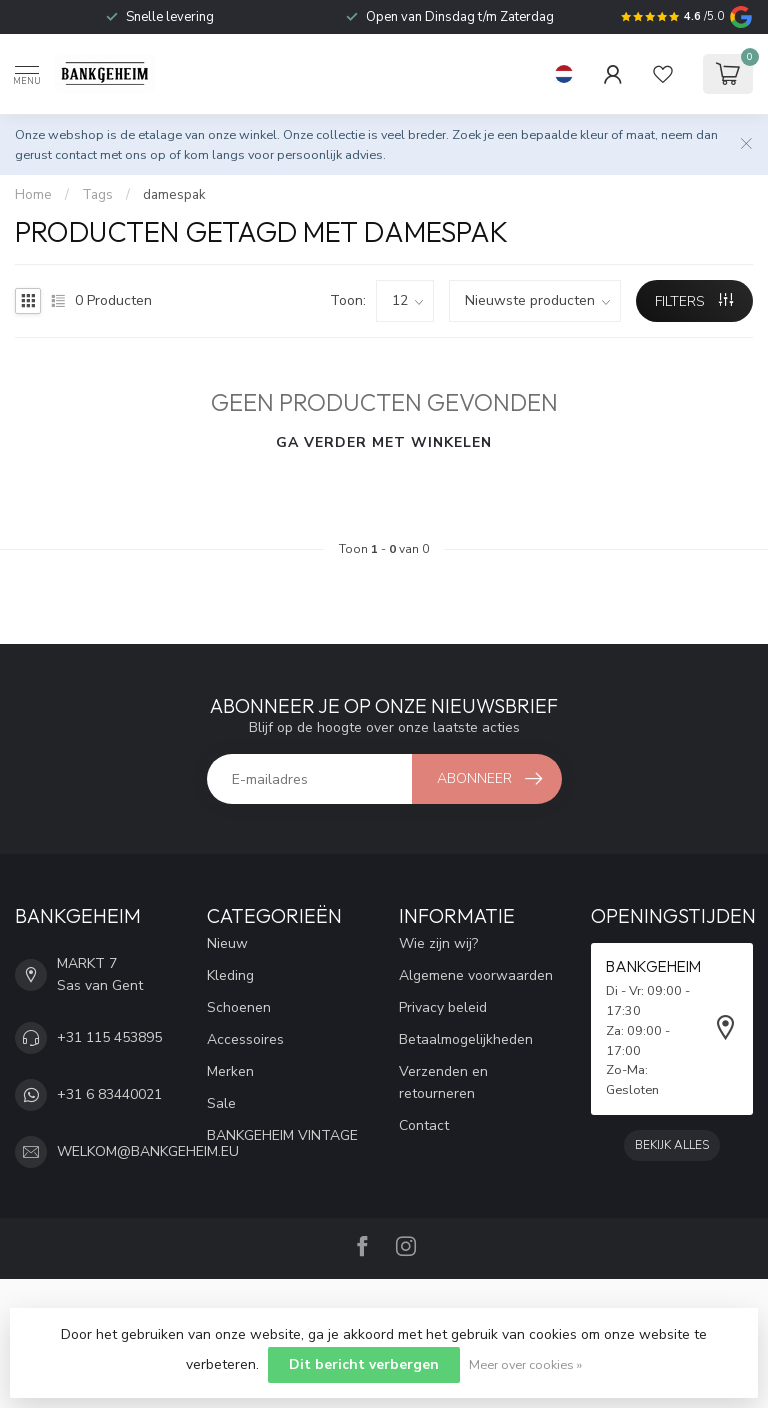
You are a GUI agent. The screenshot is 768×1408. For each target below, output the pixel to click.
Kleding (230, 975)
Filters (694, 301)
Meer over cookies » (525, 1364)
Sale (221, 1103)
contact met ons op (110, 154)
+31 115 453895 (109, 1037)
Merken (230, 1071)
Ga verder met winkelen (384, 442)
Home (33, 195)
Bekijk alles (672, 1145)
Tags (97, 195)
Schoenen (239, 1007)
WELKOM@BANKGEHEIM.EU (148, 1151)
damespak (174, 195)
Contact (424, 1125)
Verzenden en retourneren (443, 1082)
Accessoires (245, 1039)
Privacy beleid (443, 1007)
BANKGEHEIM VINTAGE (282, 1135)
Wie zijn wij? (438, 943)
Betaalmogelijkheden (466, 1039)
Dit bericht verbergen (364, 1364)
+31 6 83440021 (109, 1094)
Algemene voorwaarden (476, 975)
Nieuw (227, 943)
